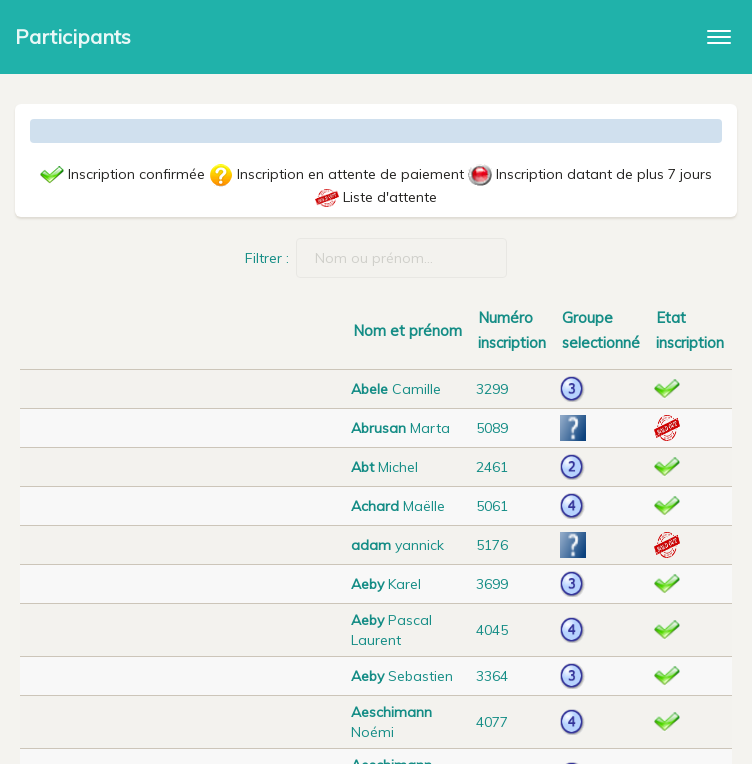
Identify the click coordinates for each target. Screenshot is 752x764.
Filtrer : (376, 258)
